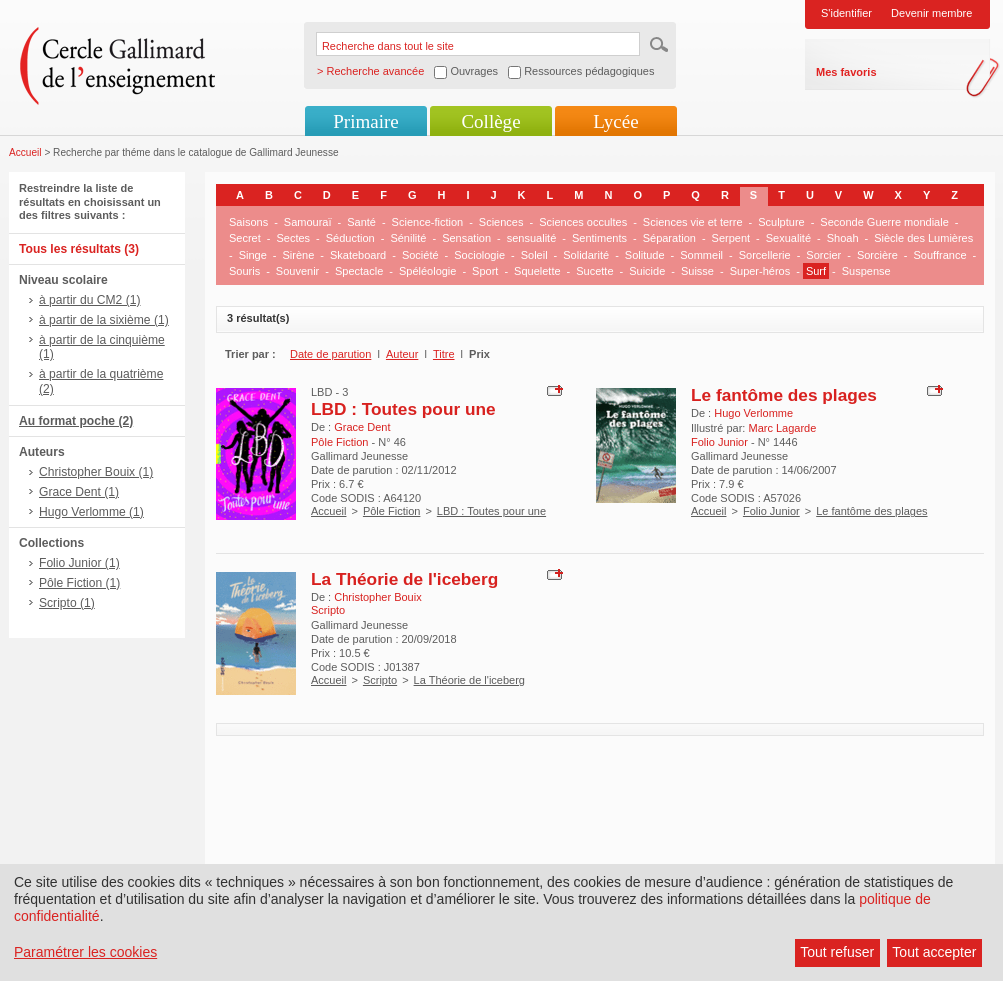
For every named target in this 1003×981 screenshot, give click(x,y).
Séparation (669, 238)
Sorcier (823, 255)
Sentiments (599, 238)
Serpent (731, 238)
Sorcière (877, 255)
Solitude (645, 255)
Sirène (298, 255)
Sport (485, 271)
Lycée (615, 121)
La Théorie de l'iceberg (404, 579)
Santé (361, 222)
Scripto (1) (67, 603)
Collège (490, 121)
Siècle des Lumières (923, 238)
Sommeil (701, 255)
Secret (245, 238)
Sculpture (781, 222)
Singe (253, 255)
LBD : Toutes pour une (403, 409)
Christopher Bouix (377, 597)
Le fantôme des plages (784, 395)
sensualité (532, 238)
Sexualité (788, 238)
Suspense (866, 271)
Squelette (537, 271)
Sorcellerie (765, 255)
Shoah (843, 238)
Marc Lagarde (782, 428)
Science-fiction (428, 222)
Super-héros (760, 271)
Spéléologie (428, 271)
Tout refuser (837, 952)
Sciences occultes (583, 222)
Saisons (248, 222)
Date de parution (330, 354)
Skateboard (358, 255)
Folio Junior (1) (79, 563)
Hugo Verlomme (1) (91, 512)
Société (420, 255)
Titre (444, 354)
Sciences (501, 222)
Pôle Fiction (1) (79, 583)
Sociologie (479, 255)
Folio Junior (771, 511)
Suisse (697, 271)
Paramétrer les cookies (85, 952)
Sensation (466, 238)
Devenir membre (931, 13)
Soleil (534, 255)
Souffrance (940, 255)
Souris (244, 271)
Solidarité (586, 255)
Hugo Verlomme (753, 413)
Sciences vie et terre (693, 222)
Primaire (365, 121)
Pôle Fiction (391, 511)
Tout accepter (934, 952)
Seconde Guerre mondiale (884, 222)
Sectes (293, 238)
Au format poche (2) (76, 421)
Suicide (647, 271)
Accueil (25, 152)
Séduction (350, 238)
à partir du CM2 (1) (90, 300)
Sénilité (408, 238)
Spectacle (359, 271)
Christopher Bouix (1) (96, 472)
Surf (816, 271)
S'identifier (846, 13)
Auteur (402, 354)
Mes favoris (846, 72)
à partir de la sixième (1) (104, 320)
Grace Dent (362, 427)
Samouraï (308, 222)
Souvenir (297, 271)
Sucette (594, 271)
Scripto (380, 680)
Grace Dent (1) (79, 492)
